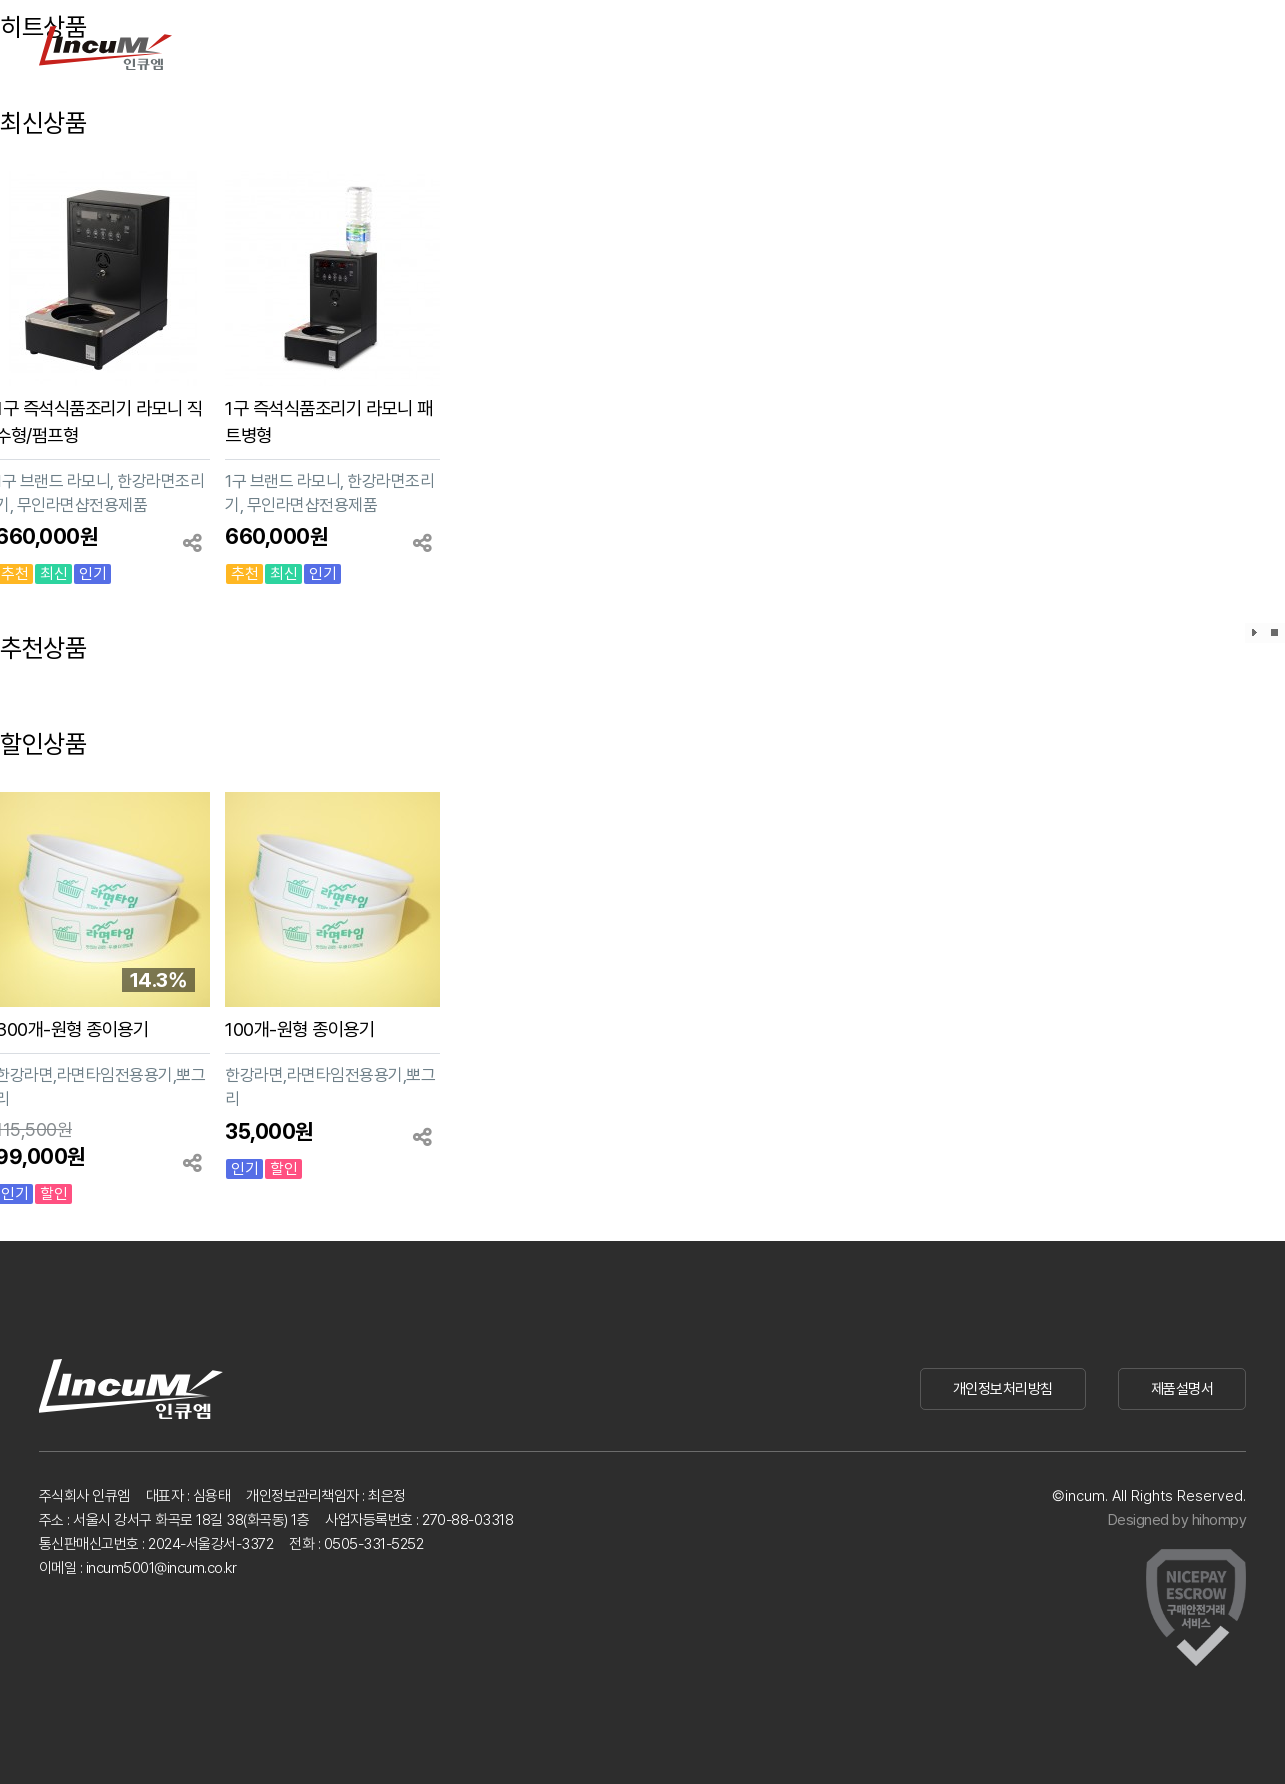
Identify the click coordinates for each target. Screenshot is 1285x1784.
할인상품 (43, 744)
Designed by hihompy (1177, 1520)
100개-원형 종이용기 (299, 1029)
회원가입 (1143, 47)
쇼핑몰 (799, 47)
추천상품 (43, 648)
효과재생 (1255, 633)
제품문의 (498, 47)
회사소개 (698, 47)
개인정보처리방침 (1003, 1389)
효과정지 (1275, 633)
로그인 (1080, 47)
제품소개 (297, 47)
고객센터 (598, 47)
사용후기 (398, 47)
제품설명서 (1182, 1389)
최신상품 (43, 123)
